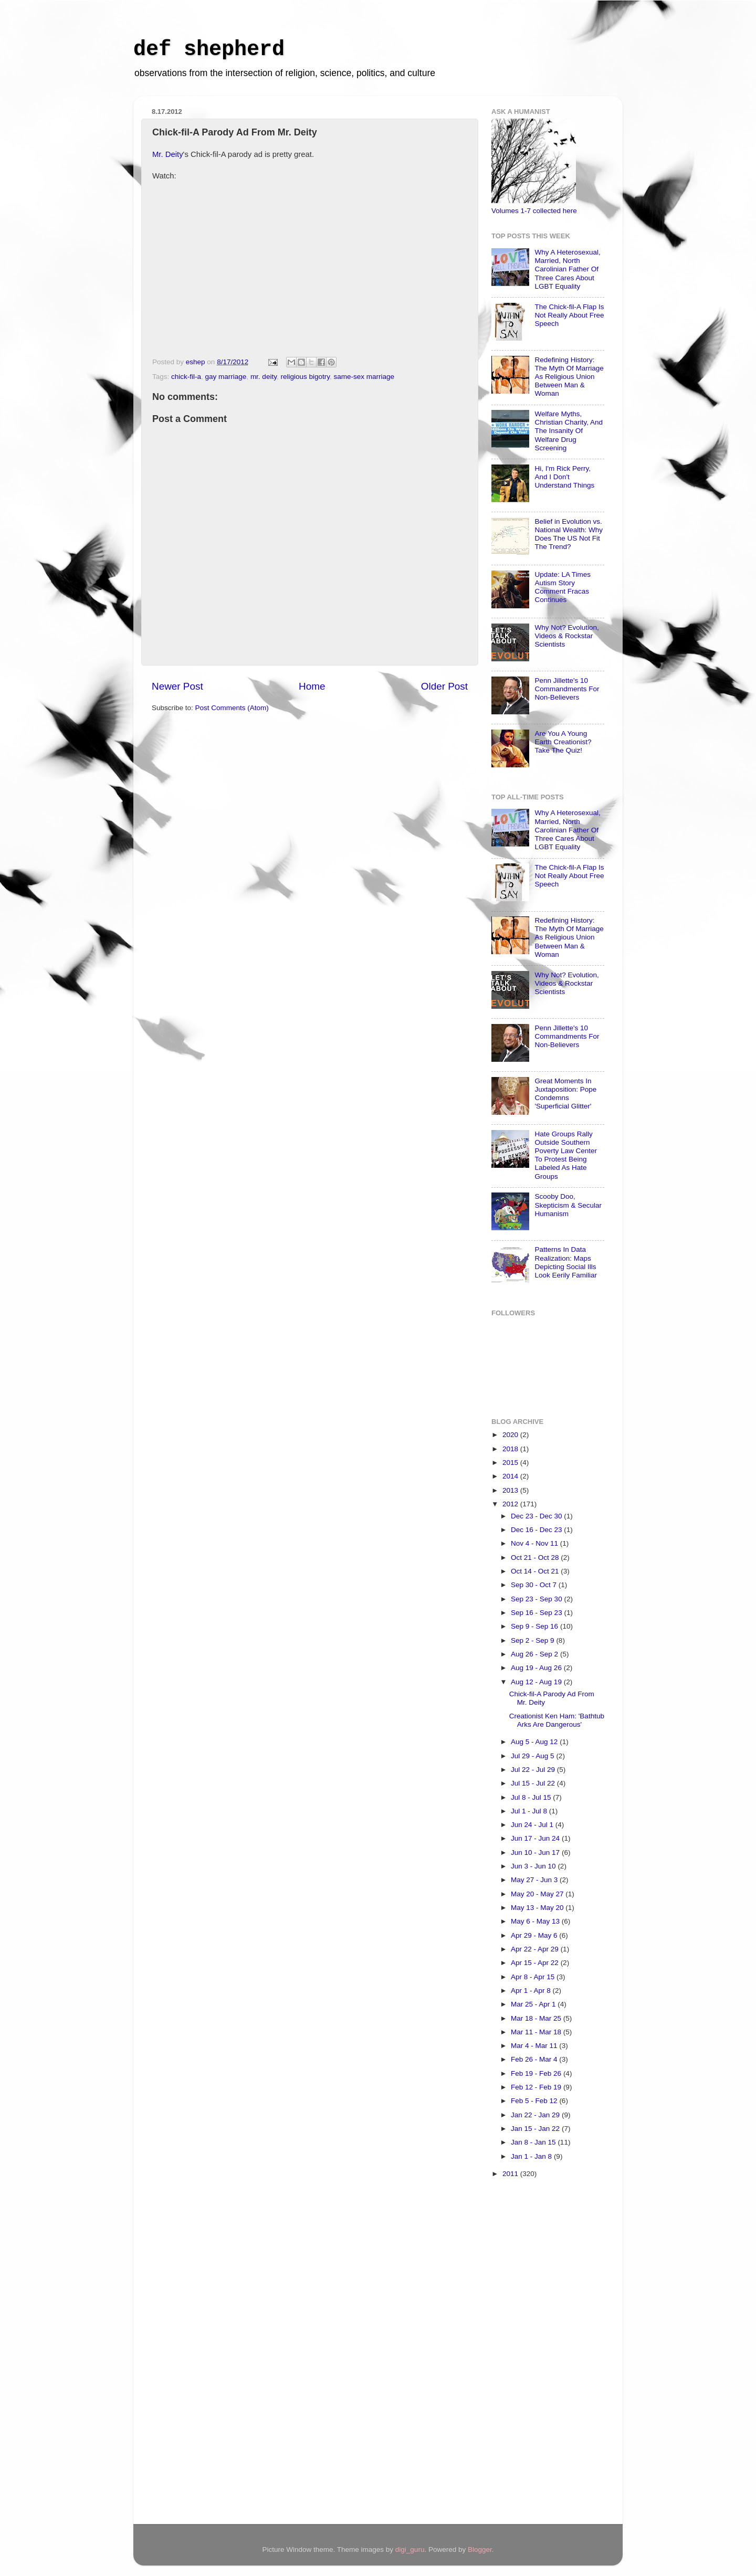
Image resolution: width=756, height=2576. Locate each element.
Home (312, 686)
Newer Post (177, 686)
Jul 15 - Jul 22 (534, 1783)
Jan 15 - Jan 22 (536, 2128)
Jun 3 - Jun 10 (534, 1866)
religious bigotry (305, 377)
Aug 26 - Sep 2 (535, 1654)
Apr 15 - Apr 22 (536, 1963)
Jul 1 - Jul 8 (530, 1811)
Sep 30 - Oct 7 (535, 1585)
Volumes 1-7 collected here (534, 211)
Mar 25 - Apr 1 (534, 2004)
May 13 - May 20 (538, 1908)
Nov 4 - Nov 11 (535, 1543)
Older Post (444, 686)
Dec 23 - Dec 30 (537, 1516)
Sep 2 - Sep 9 (533, 1640)
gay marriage (226, 377)
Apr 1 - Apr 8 (532, 1990)
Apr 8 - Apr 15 (533, 1977)
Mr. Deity (167, 154)
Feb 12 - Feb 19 (537, 2087)
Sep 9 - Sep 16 (535, 1626)
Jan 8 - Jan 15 (534, 2142)
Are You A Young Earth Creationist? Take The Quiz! (562, 742)
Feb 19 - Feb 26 (537, 2073)
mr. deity (263, 377)
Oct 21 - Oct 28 (536, 1557)
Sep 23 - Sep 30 (537, 1599)
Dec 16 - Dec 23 (537, 1530)
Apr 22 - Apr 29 (536, 1949)
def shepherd (209, 49)
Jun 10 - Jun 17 (536, 1852)
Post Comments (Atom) (232, 708)
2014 (511, 1476)
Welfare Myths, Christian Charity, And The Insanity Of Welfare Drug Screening (568, 431)
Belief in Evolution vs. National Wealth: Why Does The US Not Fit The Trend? (568, 534)
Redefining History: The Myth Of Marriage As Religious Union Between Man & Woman (568, 377)
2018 (511, 1449)
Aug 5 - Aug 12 (535, 1742)
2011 (511, 2174)
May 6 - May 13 (536, 1921)
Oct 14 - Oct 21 (536, 1571)
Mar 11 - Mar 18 (537, 2032)
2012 (511, 1504)
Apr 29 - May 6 (535, 1935)
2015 (511, 1462)
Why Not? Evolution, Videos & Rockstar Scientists (566, 636)
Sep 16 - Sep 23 (537, 1613)
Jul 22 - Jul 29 (534, 1769)
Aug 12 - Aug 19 (537, 1682)
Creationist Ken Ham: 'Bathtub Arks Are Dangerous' (556, 1720)
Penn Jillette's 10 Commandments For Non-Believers (566, 689)
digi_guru (410, 2549)
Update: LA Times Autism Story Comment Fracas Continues (562, 587)
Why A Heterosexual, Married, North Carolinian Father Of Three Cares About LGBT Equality (567, 269)
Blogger (480, 2549)
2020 (511, 1435)
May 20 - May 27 (538, 1894)
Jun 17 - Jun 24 (536, 1838)
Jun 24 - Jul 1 (533, 1825)
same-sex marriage (363, 377)
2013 (511, 1490)
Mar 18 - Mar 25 (537, 2018)
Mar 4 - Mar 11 (535, 2046)
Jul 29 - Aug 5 (533, 1756)
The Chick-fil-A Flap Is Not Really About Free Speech (569, 315)
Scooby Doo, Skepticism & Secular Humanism (568, 1204)
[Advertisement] (533, 2352)
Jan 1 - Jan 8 (532, 2156)
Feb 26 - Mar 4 (535, 2059)
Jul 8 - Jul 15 (532, 1797)
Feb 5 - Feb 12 (535, 2101)
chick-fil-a (186, 377)
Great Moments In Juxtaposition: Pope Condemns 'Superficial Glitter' (565, 1094)
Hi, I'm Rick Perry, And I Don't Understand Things (564, 476)
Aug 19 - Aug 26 (537, 1668)
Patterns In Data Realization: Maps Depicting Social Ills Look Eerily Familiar (565, 1262)
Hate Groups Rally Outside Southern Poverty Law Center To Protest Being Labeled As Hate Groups (565, 1155)
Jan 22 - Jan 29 (536, 2115)
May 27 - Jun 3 (535, 1880)
